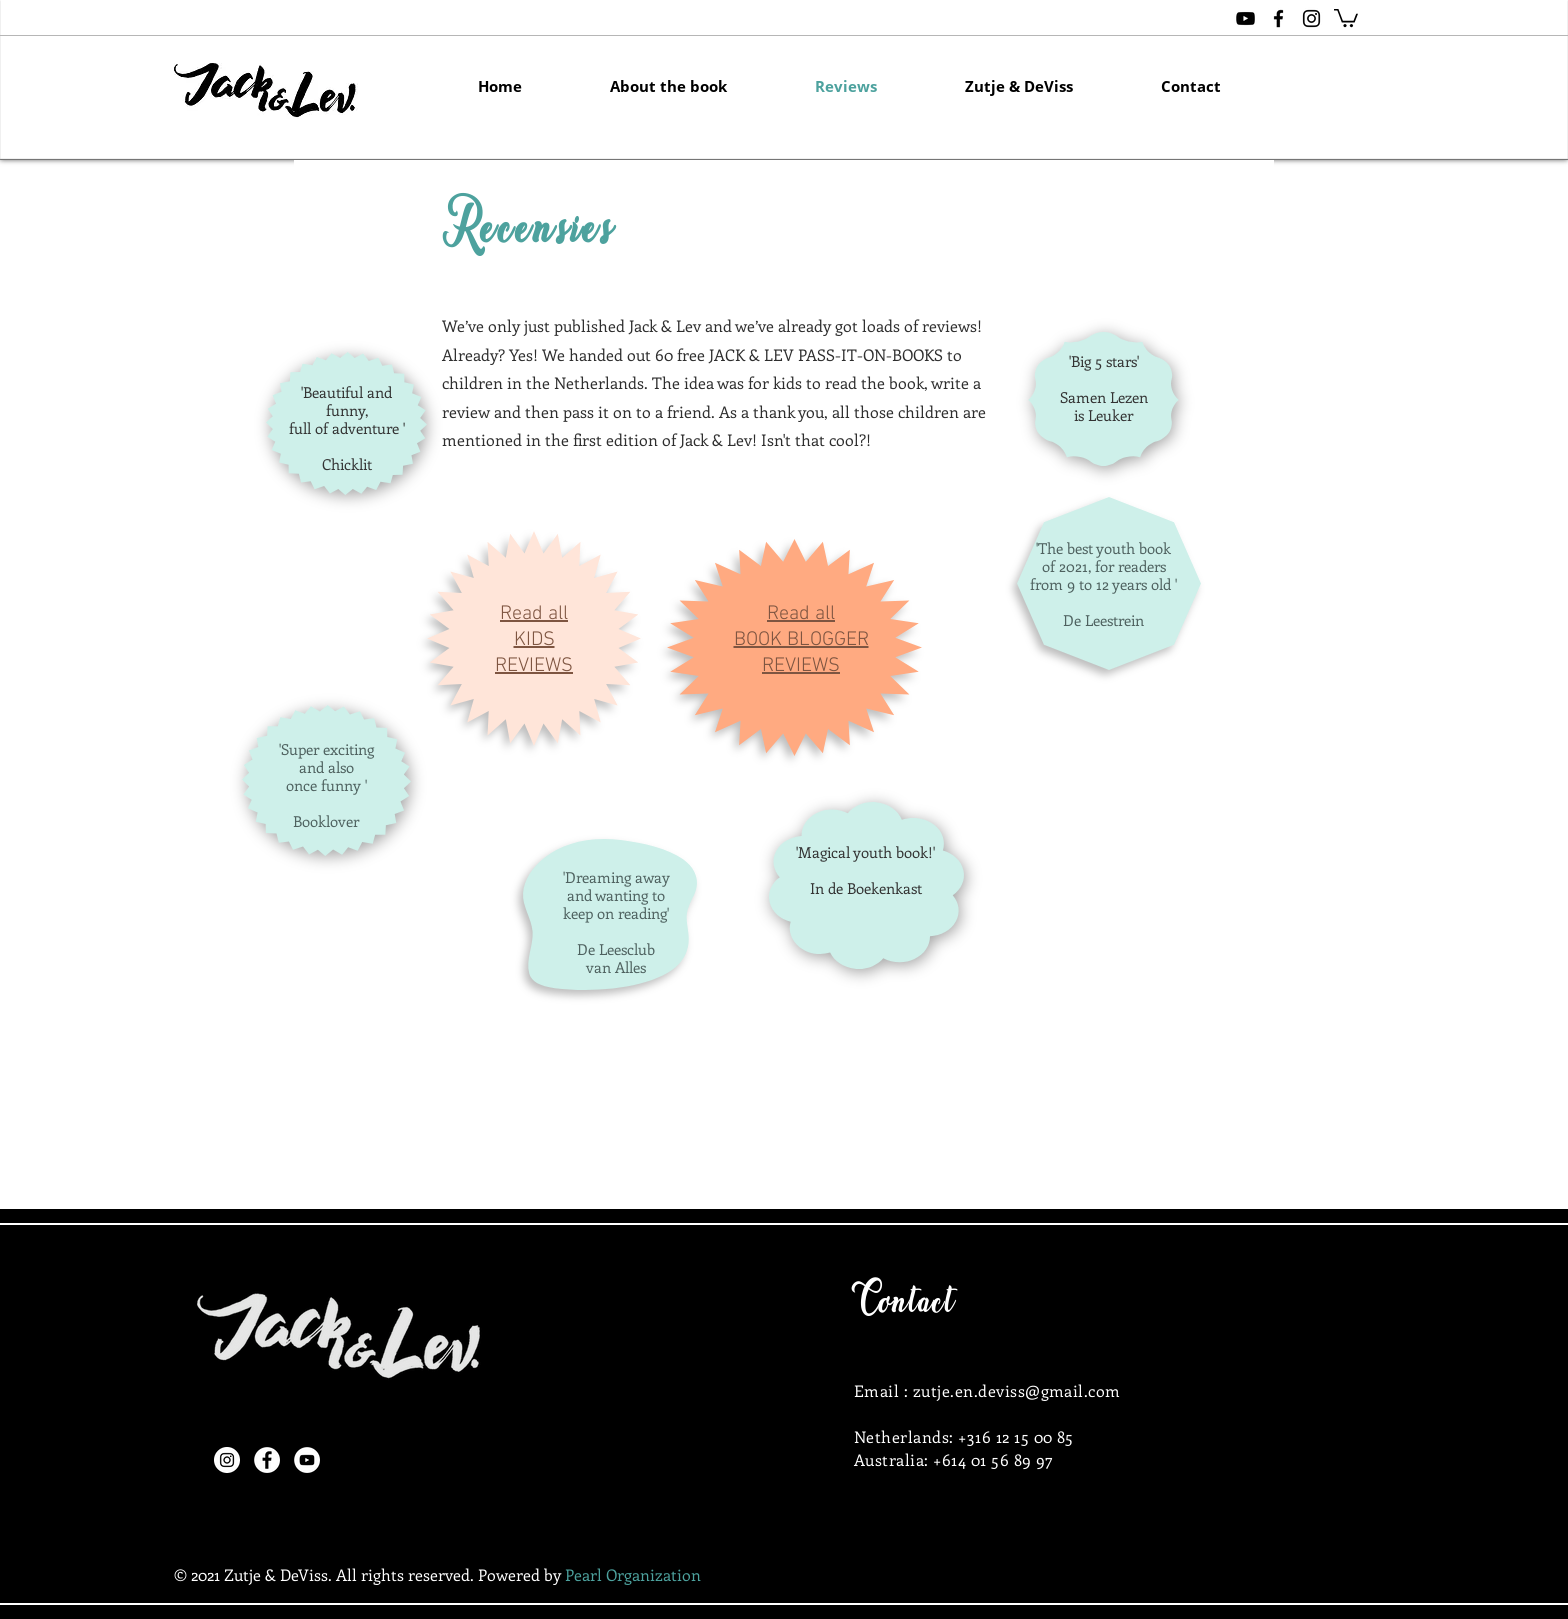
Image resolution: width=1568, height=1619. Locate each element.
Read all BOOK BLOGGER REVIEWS (801, 640)
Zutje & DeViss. (278, 1574)
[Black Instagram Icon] (1311, 18)
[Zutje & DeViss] (1245, 18)
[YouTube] (307, 1460)
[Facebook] (267, 1460)
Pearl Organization (633, 1574)
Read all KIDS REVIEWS (534, 640)
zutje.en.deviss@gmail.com (1017, 1390)
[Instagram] (227, 1460)
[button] (1346, 17)
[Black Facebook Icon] (1278, 18)
